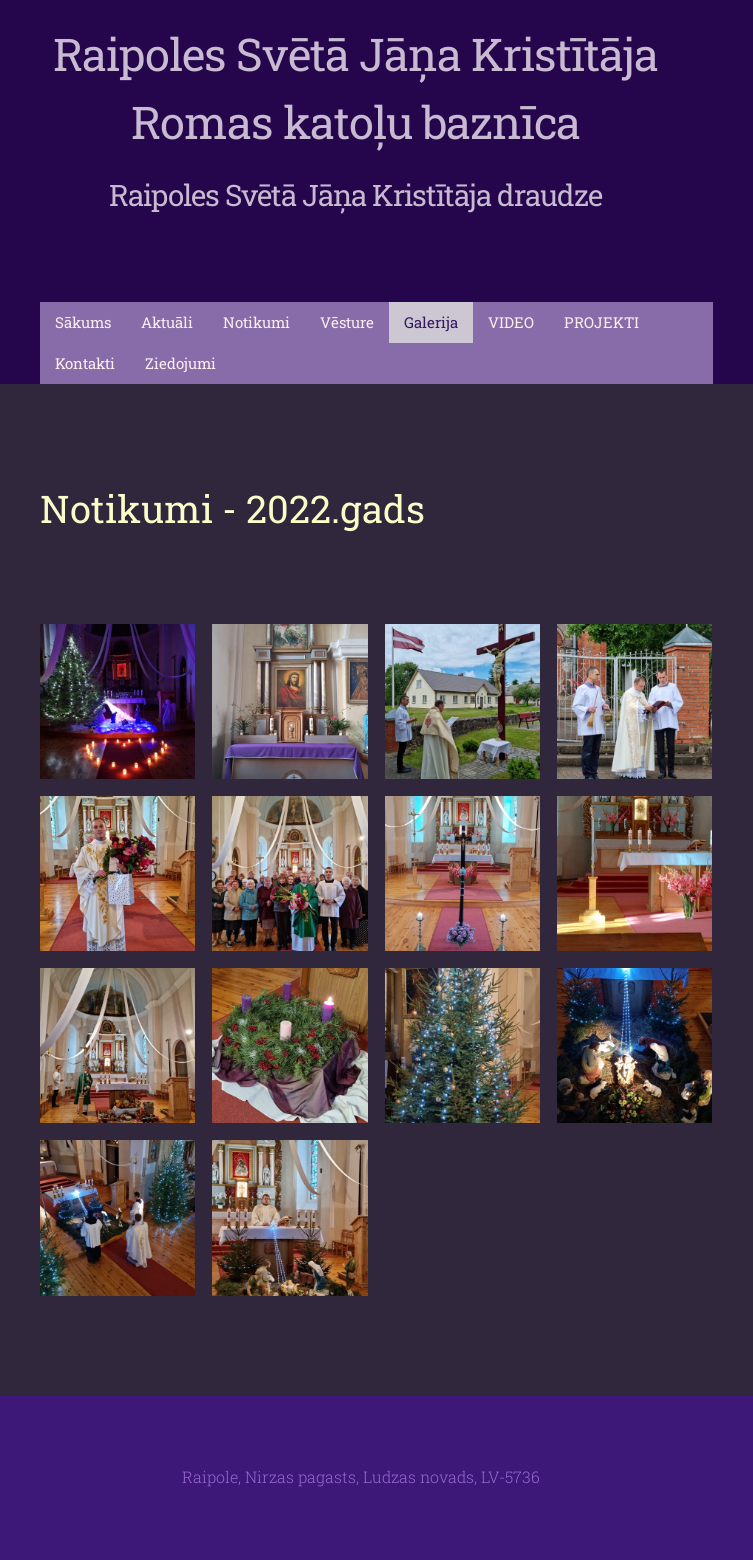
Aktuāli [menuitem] (167, 322)
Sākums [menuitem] (83, 322)
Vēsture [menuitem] (347, 322)
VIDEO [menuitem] (511, 322)
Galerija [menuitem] (431, 322)
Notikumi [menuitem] (256, 322)
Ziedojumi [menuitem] (180, 363)
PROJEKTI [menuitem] (601, 322)
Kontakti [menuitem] (85, 363)
